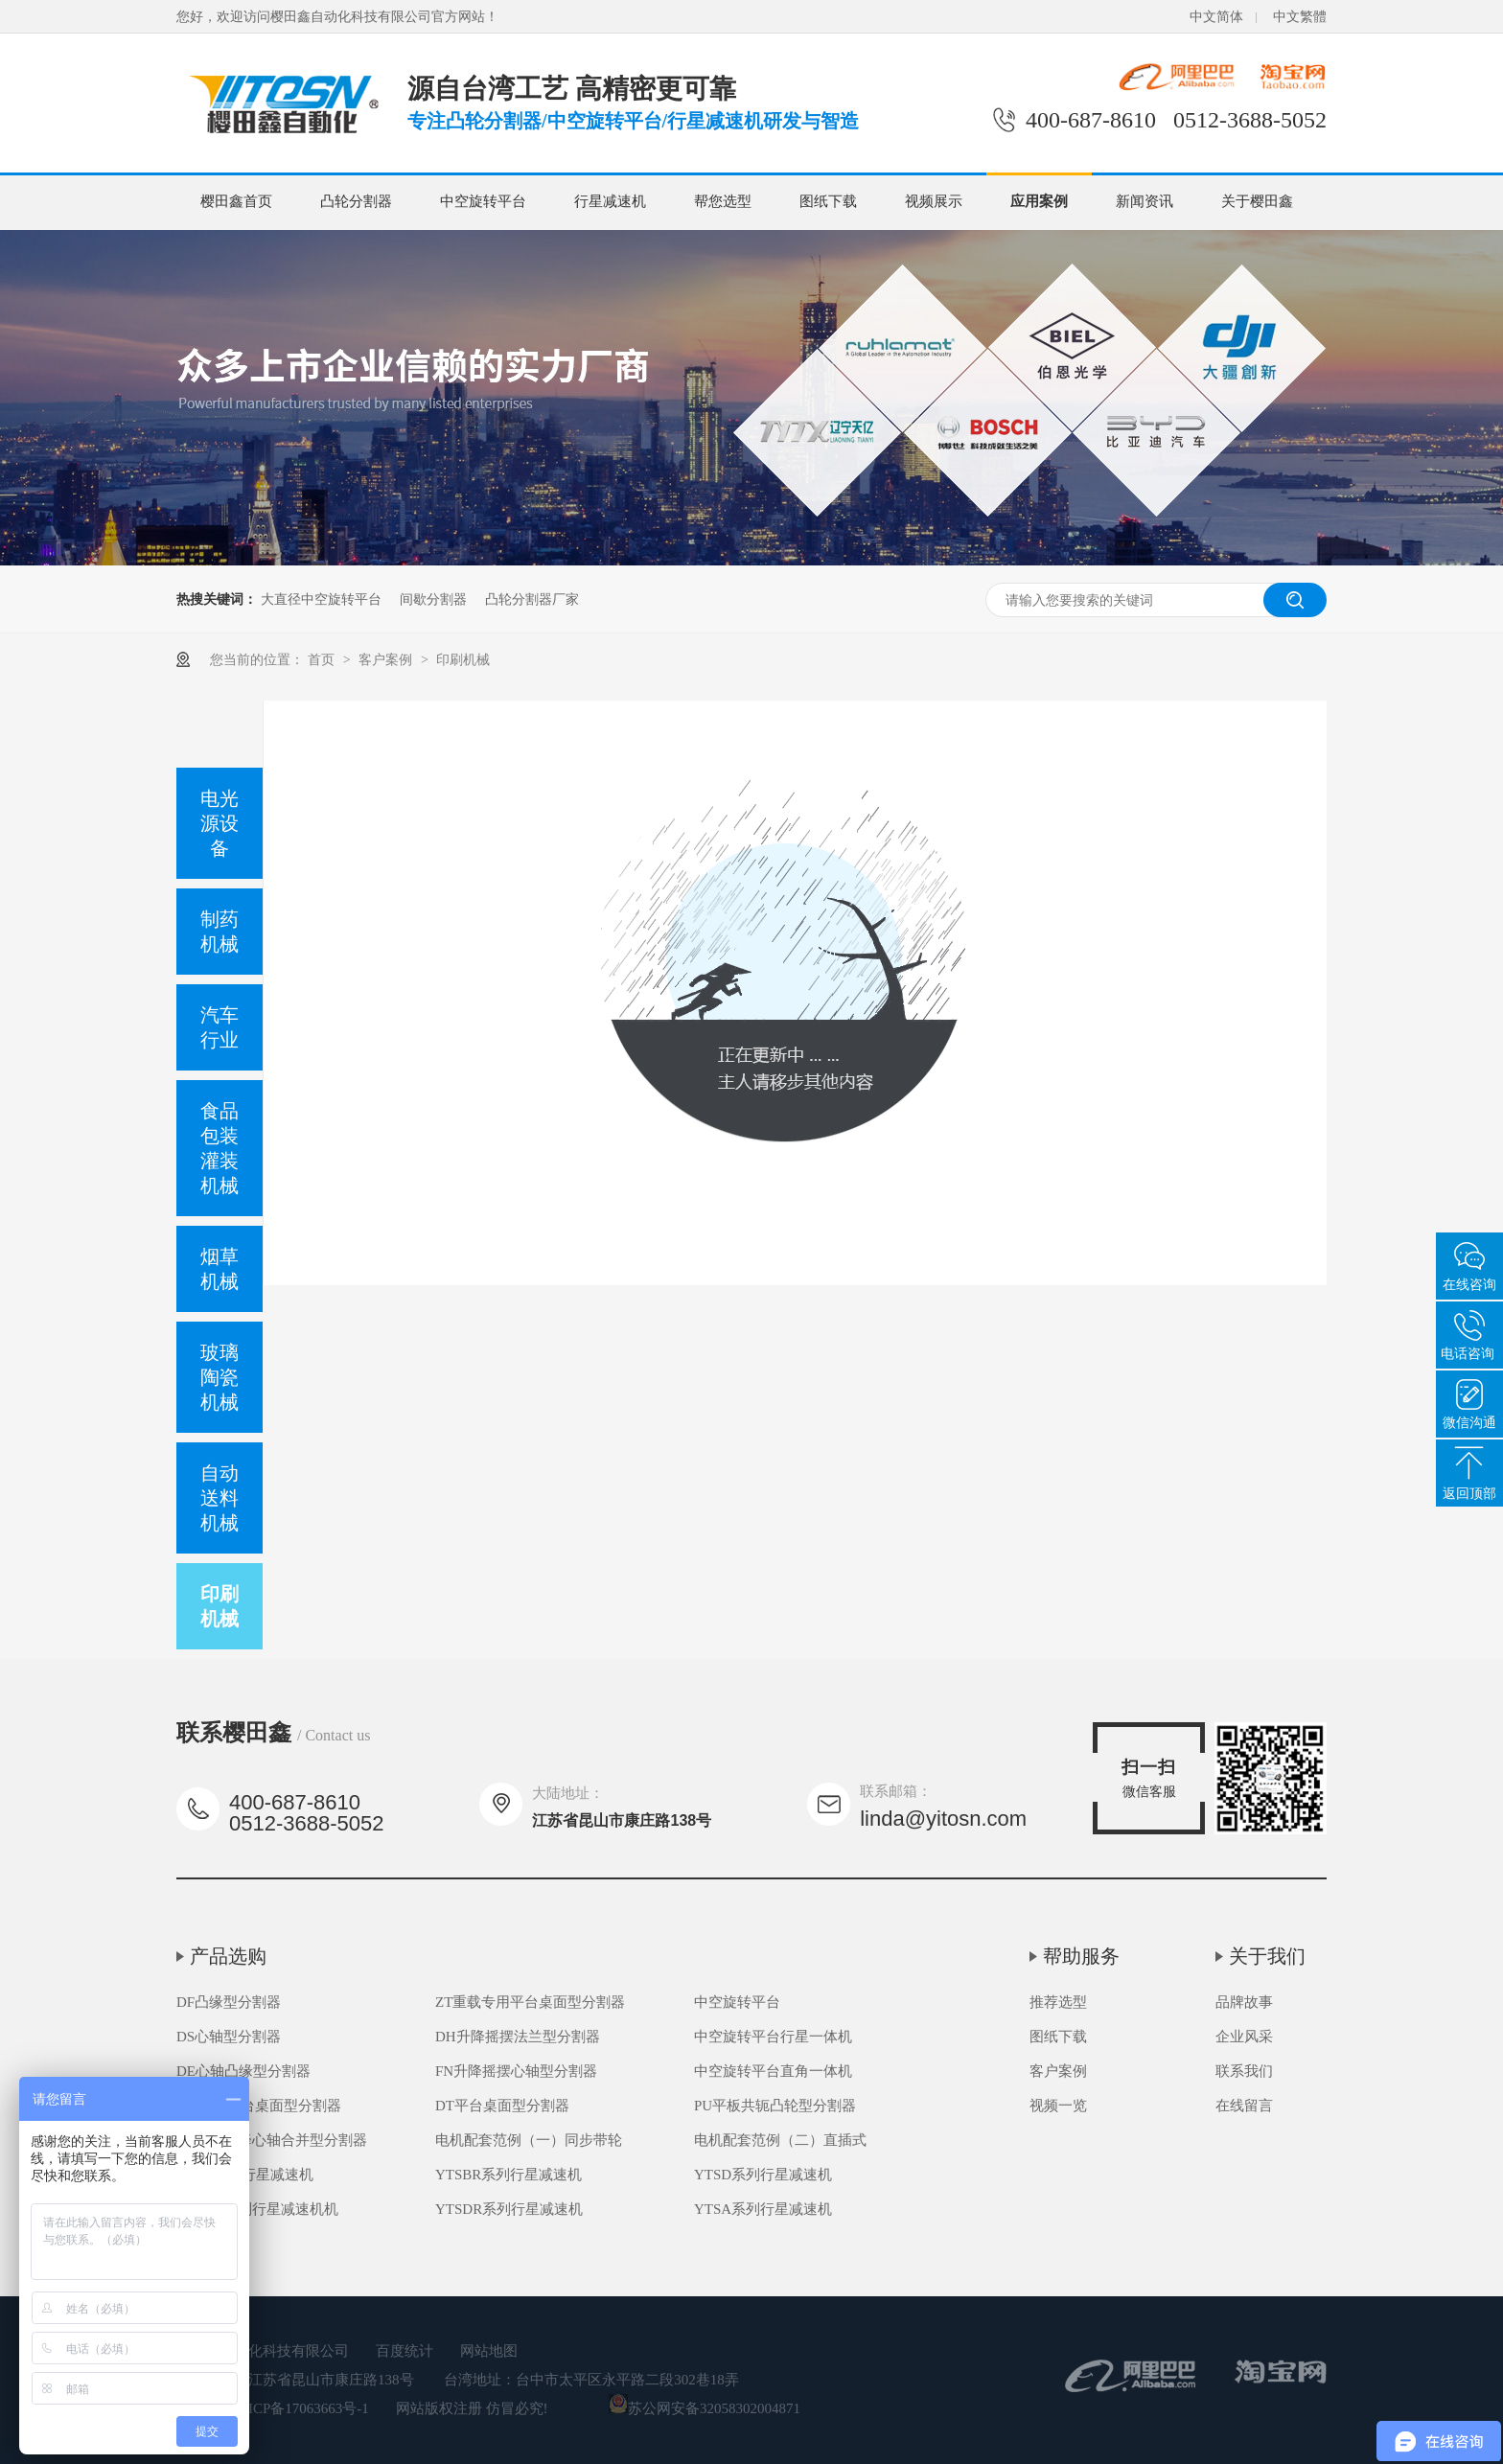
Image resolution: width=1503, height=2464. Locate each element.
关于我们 (1267, 1956)
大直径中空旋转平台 (321, 599)
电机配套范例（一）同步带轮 (528, 2140)
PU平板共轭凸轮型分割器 (775, 2105)
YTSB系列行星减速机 (244, 2174)
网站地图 (489, 2351)
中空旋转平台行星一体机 (773, 2036)
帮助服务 (1081, 1956)
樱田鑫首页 (236, 201)
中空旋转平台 (483, 201)
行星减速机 (610, 201)
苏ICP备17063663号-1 (301, 2408)
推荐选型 (1058, 2002)
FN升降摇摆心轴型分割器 (516, 2071)
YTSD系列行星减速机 (763, 2174)
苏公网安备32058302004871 (704, 2408)
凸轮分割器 (356, 201)
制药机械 (219, 932)
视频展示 (933, 201)
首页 (323, 659)
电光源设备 (219, 823)
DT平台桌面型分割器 (502, 2105)
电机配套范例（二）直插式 (780, 2140)
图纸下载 (828, 201)
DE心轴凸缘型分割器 (243, 2071)
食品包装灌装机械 (219, 1148)
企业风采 (1244, 2036)
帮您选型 (723, 201)
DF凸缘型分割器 (228, 2002)
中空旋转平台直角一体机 (773, 2071)
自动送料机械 (219, 1497)
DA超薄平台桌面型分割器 (258, 2105)
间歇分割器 (433, 599)
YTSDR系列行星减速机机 (257, 2209)
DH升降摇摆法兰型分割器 (517, 2036)
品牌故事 (1244, 2002)
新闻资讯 (1144, 201)
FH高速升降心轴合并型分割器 (271, 2140)
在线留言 (1244, 2105)
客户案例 (387, 659)
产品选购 (228, 1956)
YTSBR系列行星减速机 (508, 2174)
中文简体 (1216, 17)
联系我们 (1244, 2071)
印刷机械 (463, 659)
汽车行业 (219, 1027)
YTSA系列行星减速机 (763, 2209)
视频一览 (1058, 2105)
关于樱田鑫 (1257, 201)
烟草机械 (219, 1269)
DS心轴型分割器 (228, 2036)
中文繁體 (1300, 17)
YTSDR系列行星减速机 (509, 2209)
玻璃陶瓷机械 (219, 1377)
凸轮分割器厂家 (532, 599)
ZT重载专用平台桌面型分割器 (530, 2002)
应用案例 (1039, 201)
